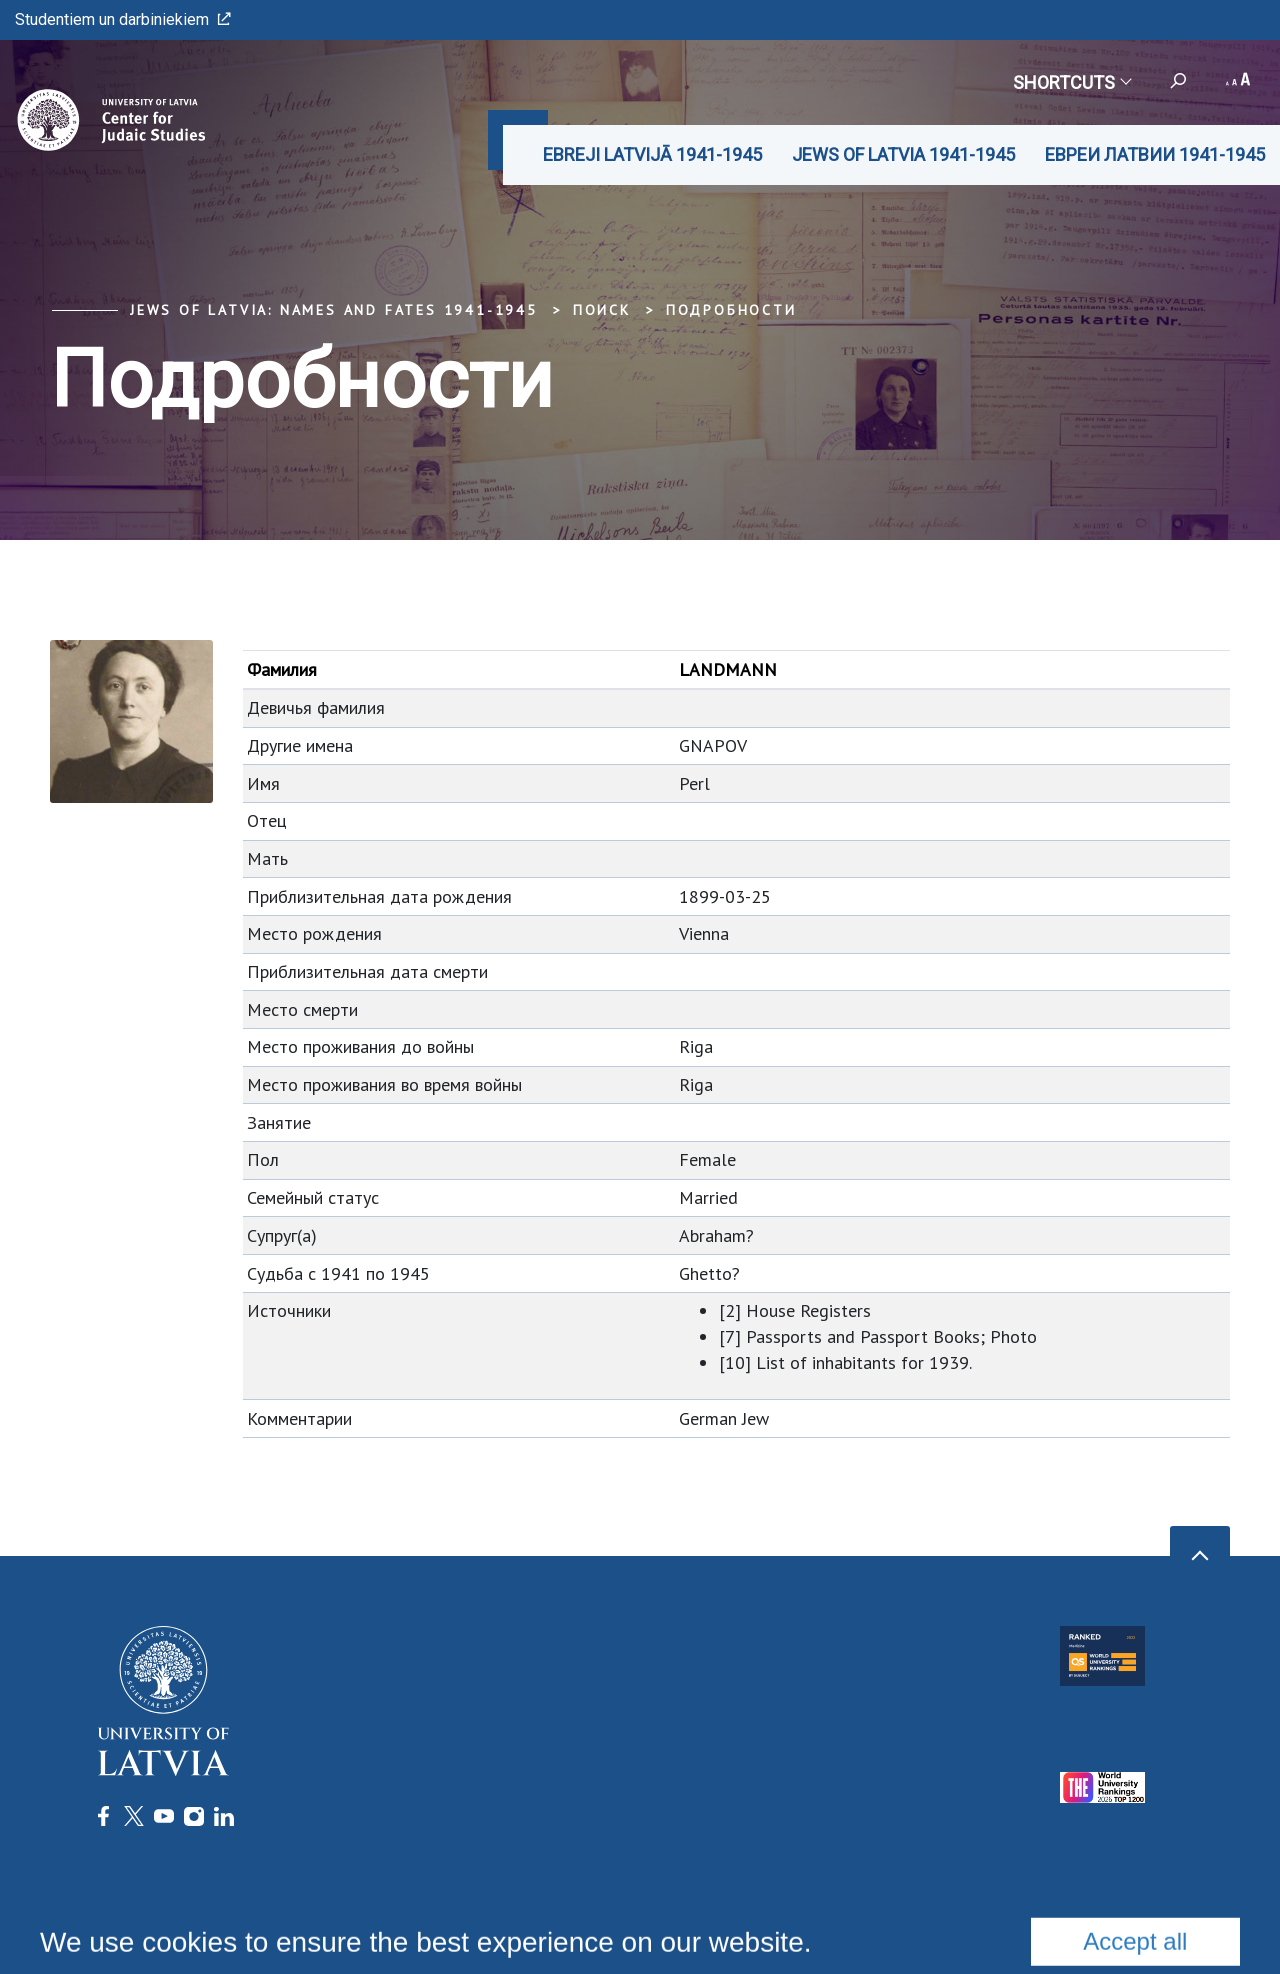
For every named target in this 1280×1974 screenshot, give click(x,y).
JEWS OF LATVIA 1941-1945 (903, 154)
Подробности (731, 310)
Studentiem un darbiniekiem (123, 19)
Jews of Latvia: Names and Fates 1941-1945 (334, 310)
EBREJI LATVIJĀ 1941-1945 (652, 154)
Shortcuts (1071, 82)
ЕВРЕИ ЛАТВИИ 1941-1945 (1155, 154)
